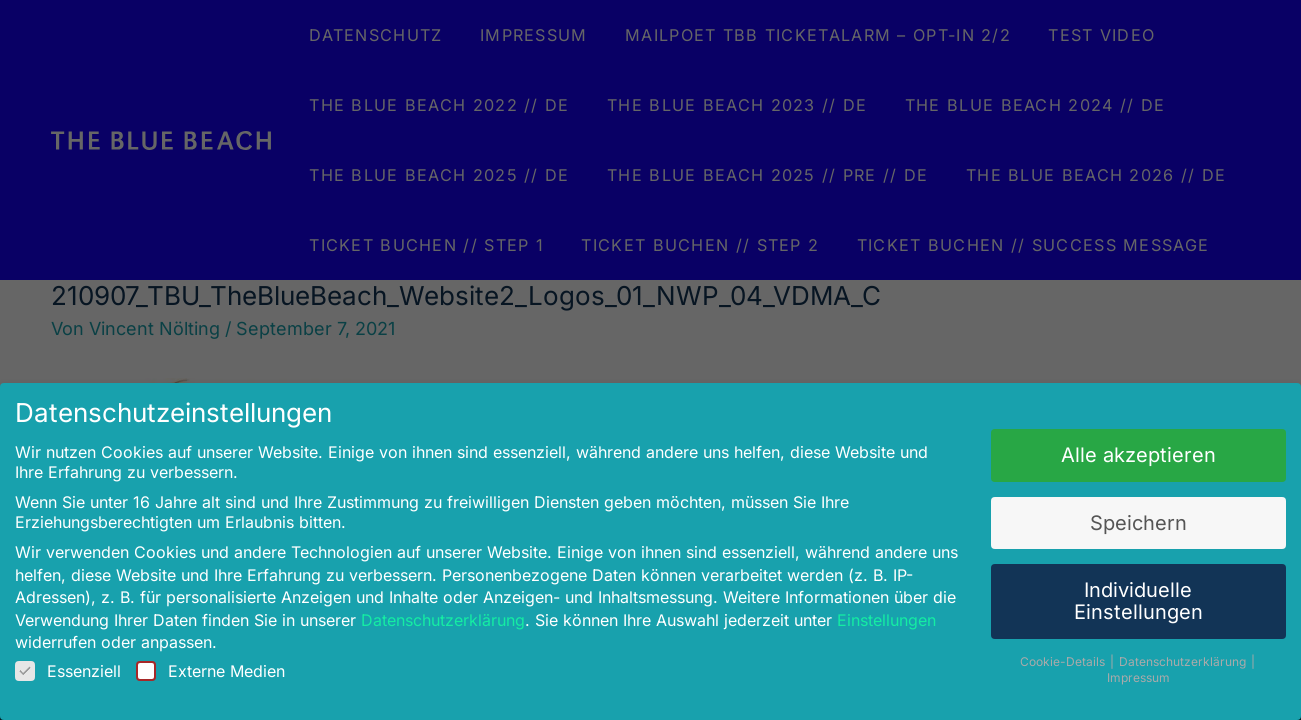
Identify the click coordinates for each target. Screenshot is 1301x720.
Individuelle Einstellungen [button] (1120, 594)
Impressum (1120, 669)
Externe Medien (226, 662)
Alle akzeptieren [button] (1120, 454)
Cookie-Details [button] (1048, 652)
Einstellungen (877, 612)
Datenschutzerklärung (451, 612)
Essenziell (90, 662)
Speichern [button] (1120, 519)
